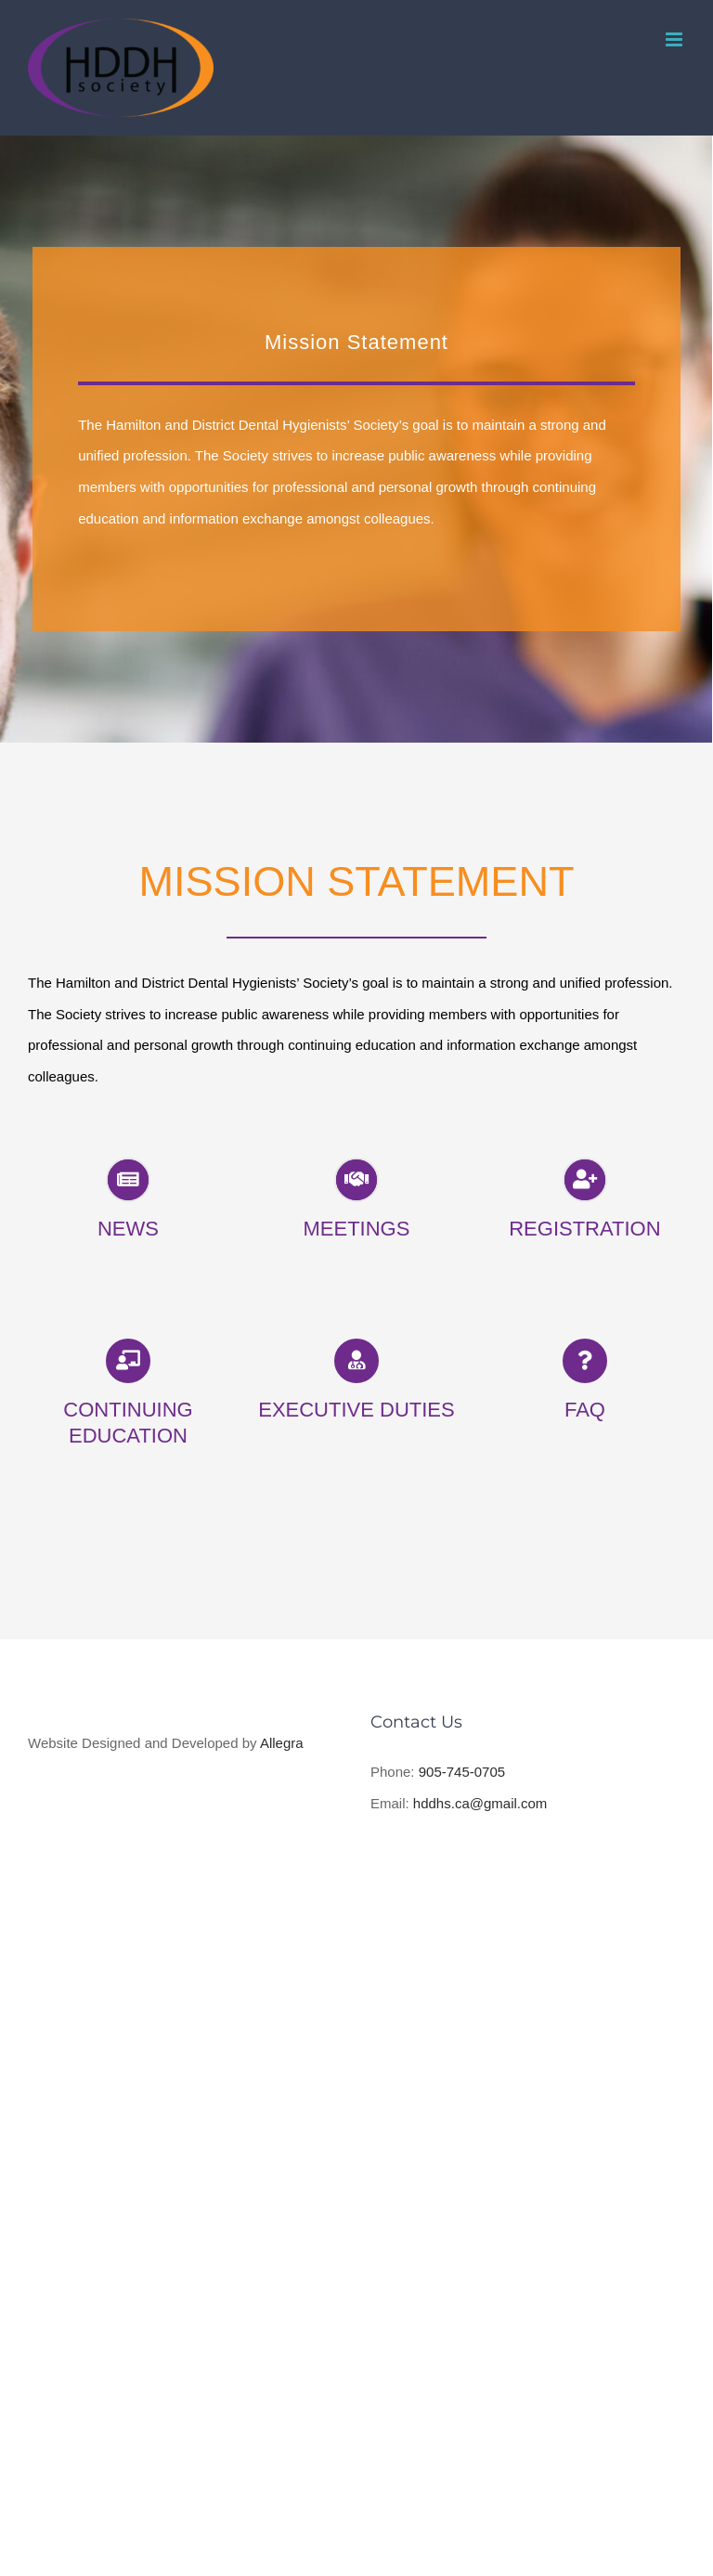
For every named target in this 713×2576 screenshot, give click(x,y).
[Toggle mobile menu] (675, 39)
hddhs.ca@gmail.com (480, 1803)
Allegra (283, 1743)
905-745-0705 (462, 1772)
